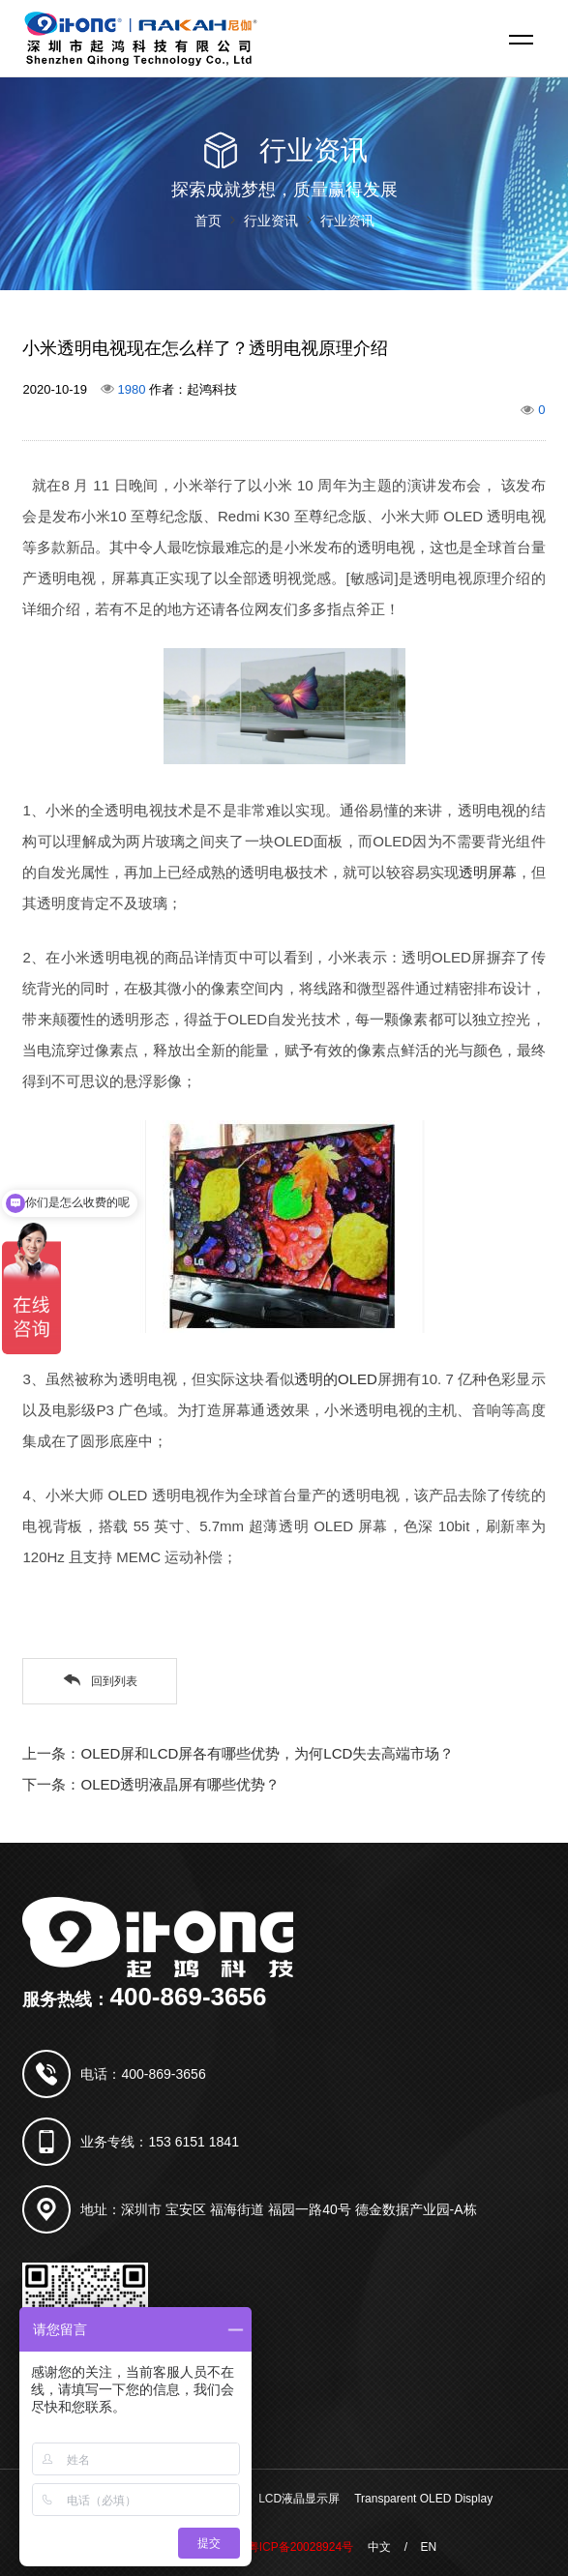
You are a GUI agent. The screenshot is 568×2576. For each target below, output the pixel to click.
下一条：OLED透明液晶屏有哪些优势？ (151, 1784)
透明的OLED (335, 1379)
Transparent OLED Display (423, 2498)
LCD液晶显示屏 (299, 2498)
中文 (379, 2547)
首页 (208, 220)
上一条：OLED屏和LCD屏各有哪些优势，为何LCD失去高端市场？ (238, 1753)
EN (428, 2547)
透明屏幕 (488, 872)
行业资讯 (271, 220)
